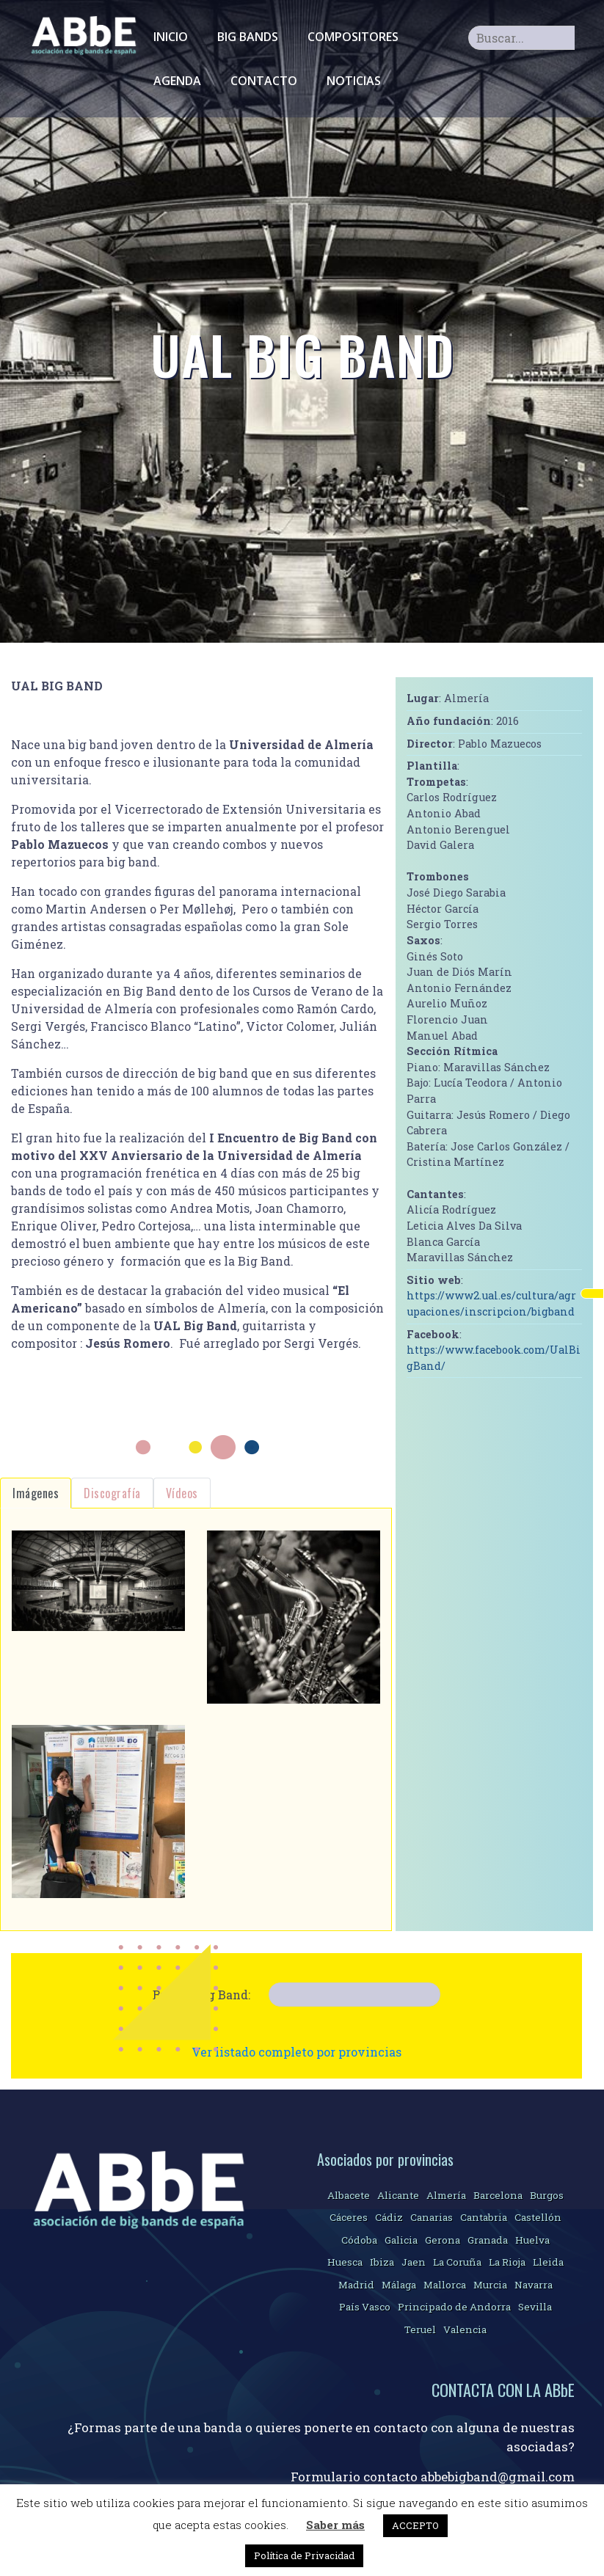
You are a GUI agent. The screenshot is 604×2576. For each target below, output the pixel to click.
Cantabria (483, 2217)
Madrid (356, 2284)
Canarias (431, 2217)
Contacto (263, 81)
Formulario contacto (356, 2476)
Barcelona (498, 2195)
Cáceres (349, 2217)
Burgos (547, 2195)
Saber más (335, 2524)
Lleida (548, 2262)
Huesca (345, 2262)
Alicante (398, 2195)
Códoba (359, 2240)
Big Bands (247, 37)
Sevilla (535, 2306)
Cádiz (389, 2217)
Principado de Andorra (454, 2306)
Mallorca (444, 2284)
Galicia (401, 2240)
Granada (487, 2240)
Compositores (353, 37)
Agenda (177, 81)
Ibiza (382, 2262)
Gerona (442, 2240)
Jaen (413, 2262)
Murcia (490, 2284)
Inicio (170, 37)
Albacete (348, 2195)
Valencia (465, 2329)
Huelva (532, 2240)
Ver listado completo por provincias (296, 2051)
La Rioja (507, 2262)
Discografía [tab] (112, 1493)
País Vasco (364, 2306)
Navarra (533, 2284)
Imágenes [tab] (35, 1493)
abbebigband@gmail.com (498, 2476)
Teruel (420, 2329)
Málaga (399, 2284)
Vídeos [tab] (182, 1493)
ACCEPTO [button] (415, 2525)
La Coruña (457, 2262)
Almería (446, 2195)
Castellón (537, 2217)
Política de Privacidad (304, 2555)
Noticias (354, 81)
